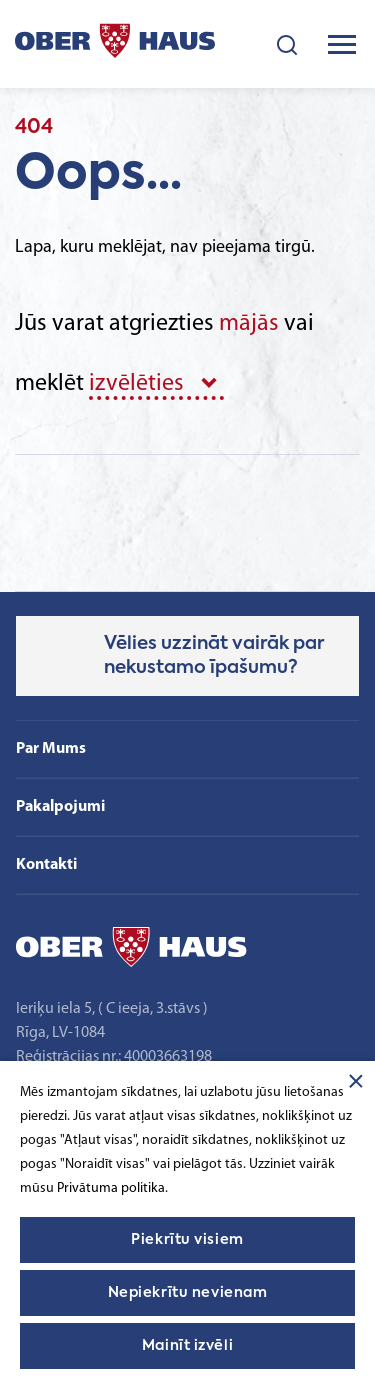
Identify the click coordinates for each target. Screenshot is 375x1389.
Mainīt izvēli (187, 1346)
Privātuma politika (111, 1188)
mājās (249, 324)
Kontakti (46, 865)
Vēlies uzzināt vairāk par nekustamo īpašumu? (214, 656)
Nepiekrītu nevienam (188, 1293)
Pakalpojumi (60, 807)
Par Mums (51, 749)
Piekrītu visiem (187, 1240)
